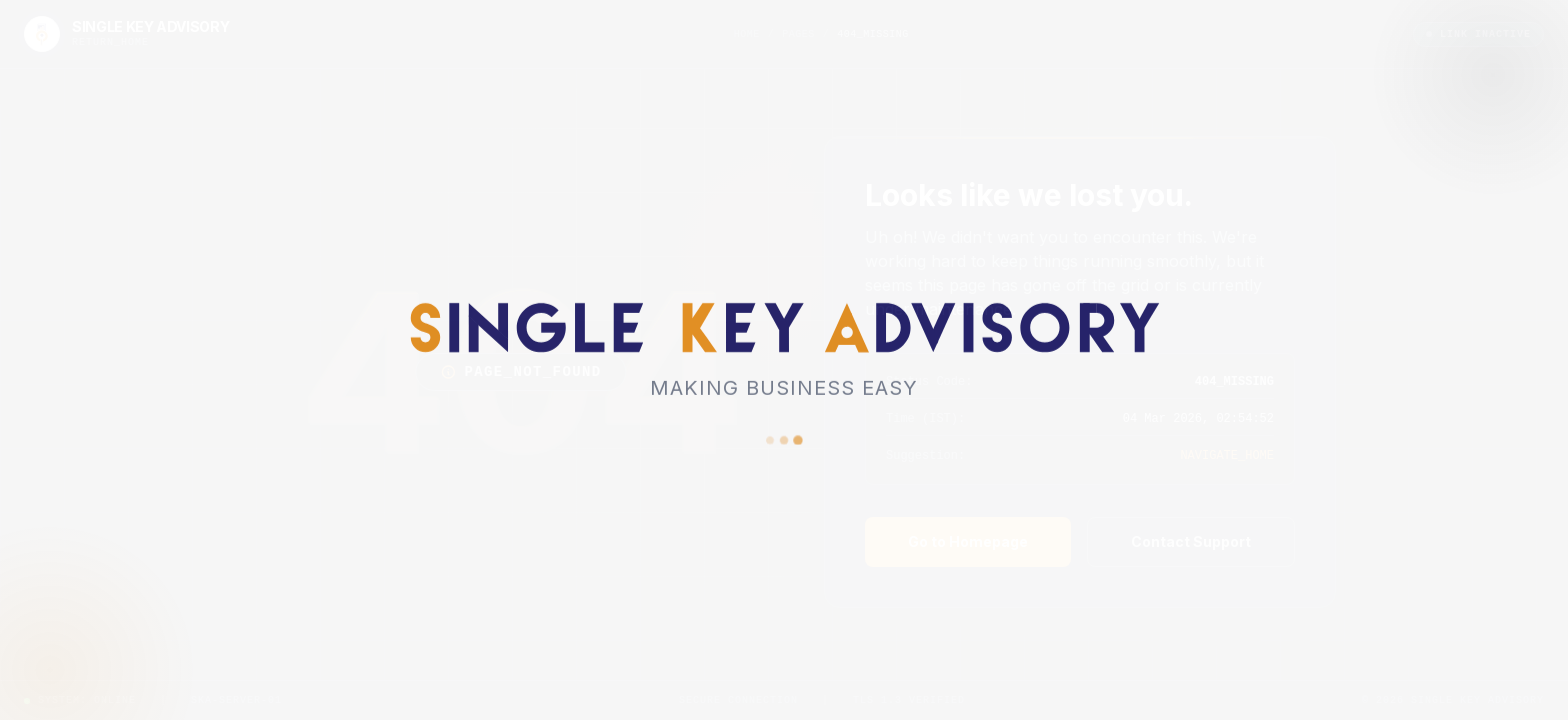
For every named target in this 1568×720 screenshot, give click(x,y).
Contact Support (1191, 541)
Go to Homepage (968, 541)
